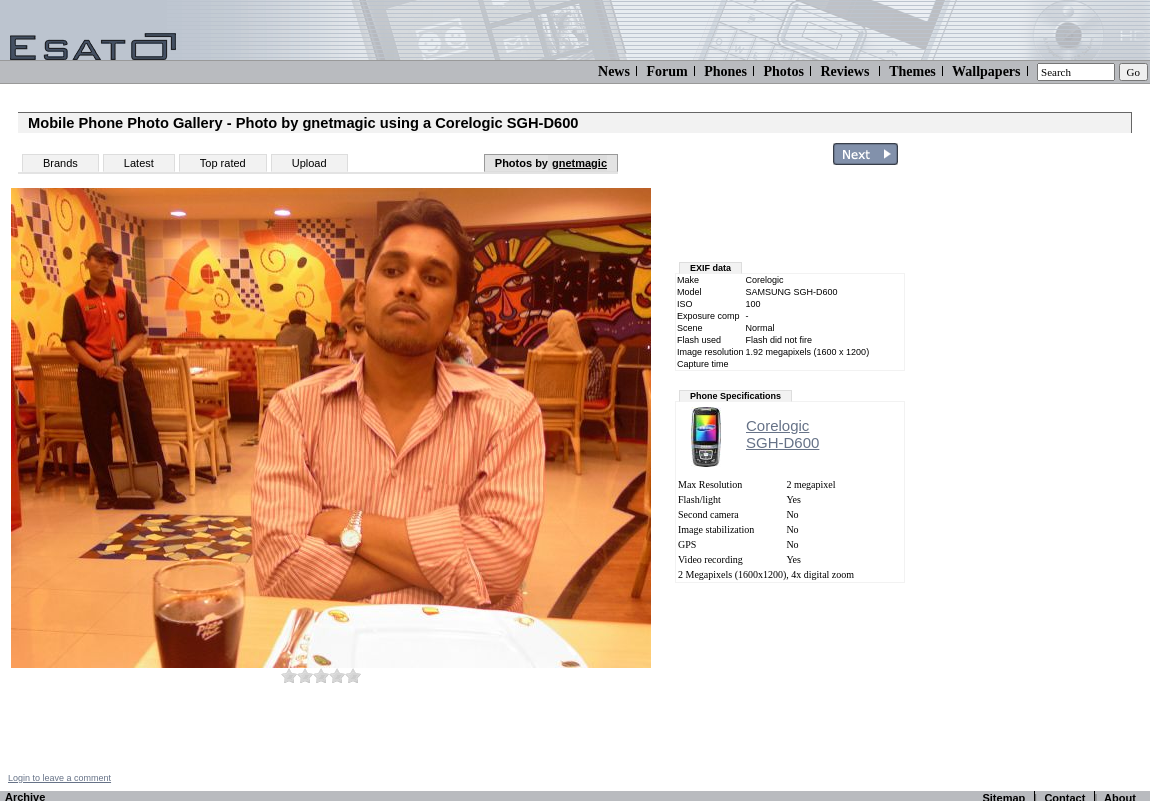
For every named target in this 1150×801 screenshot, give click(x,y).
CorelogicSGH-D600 (782, 434)
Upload (309, 163)
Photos (783, 71)
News (614, 71)
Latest (139, 163)
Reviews (844, 71)
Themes (912, 71)
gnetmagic (579, 163)
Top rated (223, 163)
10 (353, 675)
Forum (666, 71)
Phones (725, 71)
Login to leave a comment (59, 778)
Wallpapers (986, 71)
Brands (60, 163)
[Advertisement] (1032, 473)
